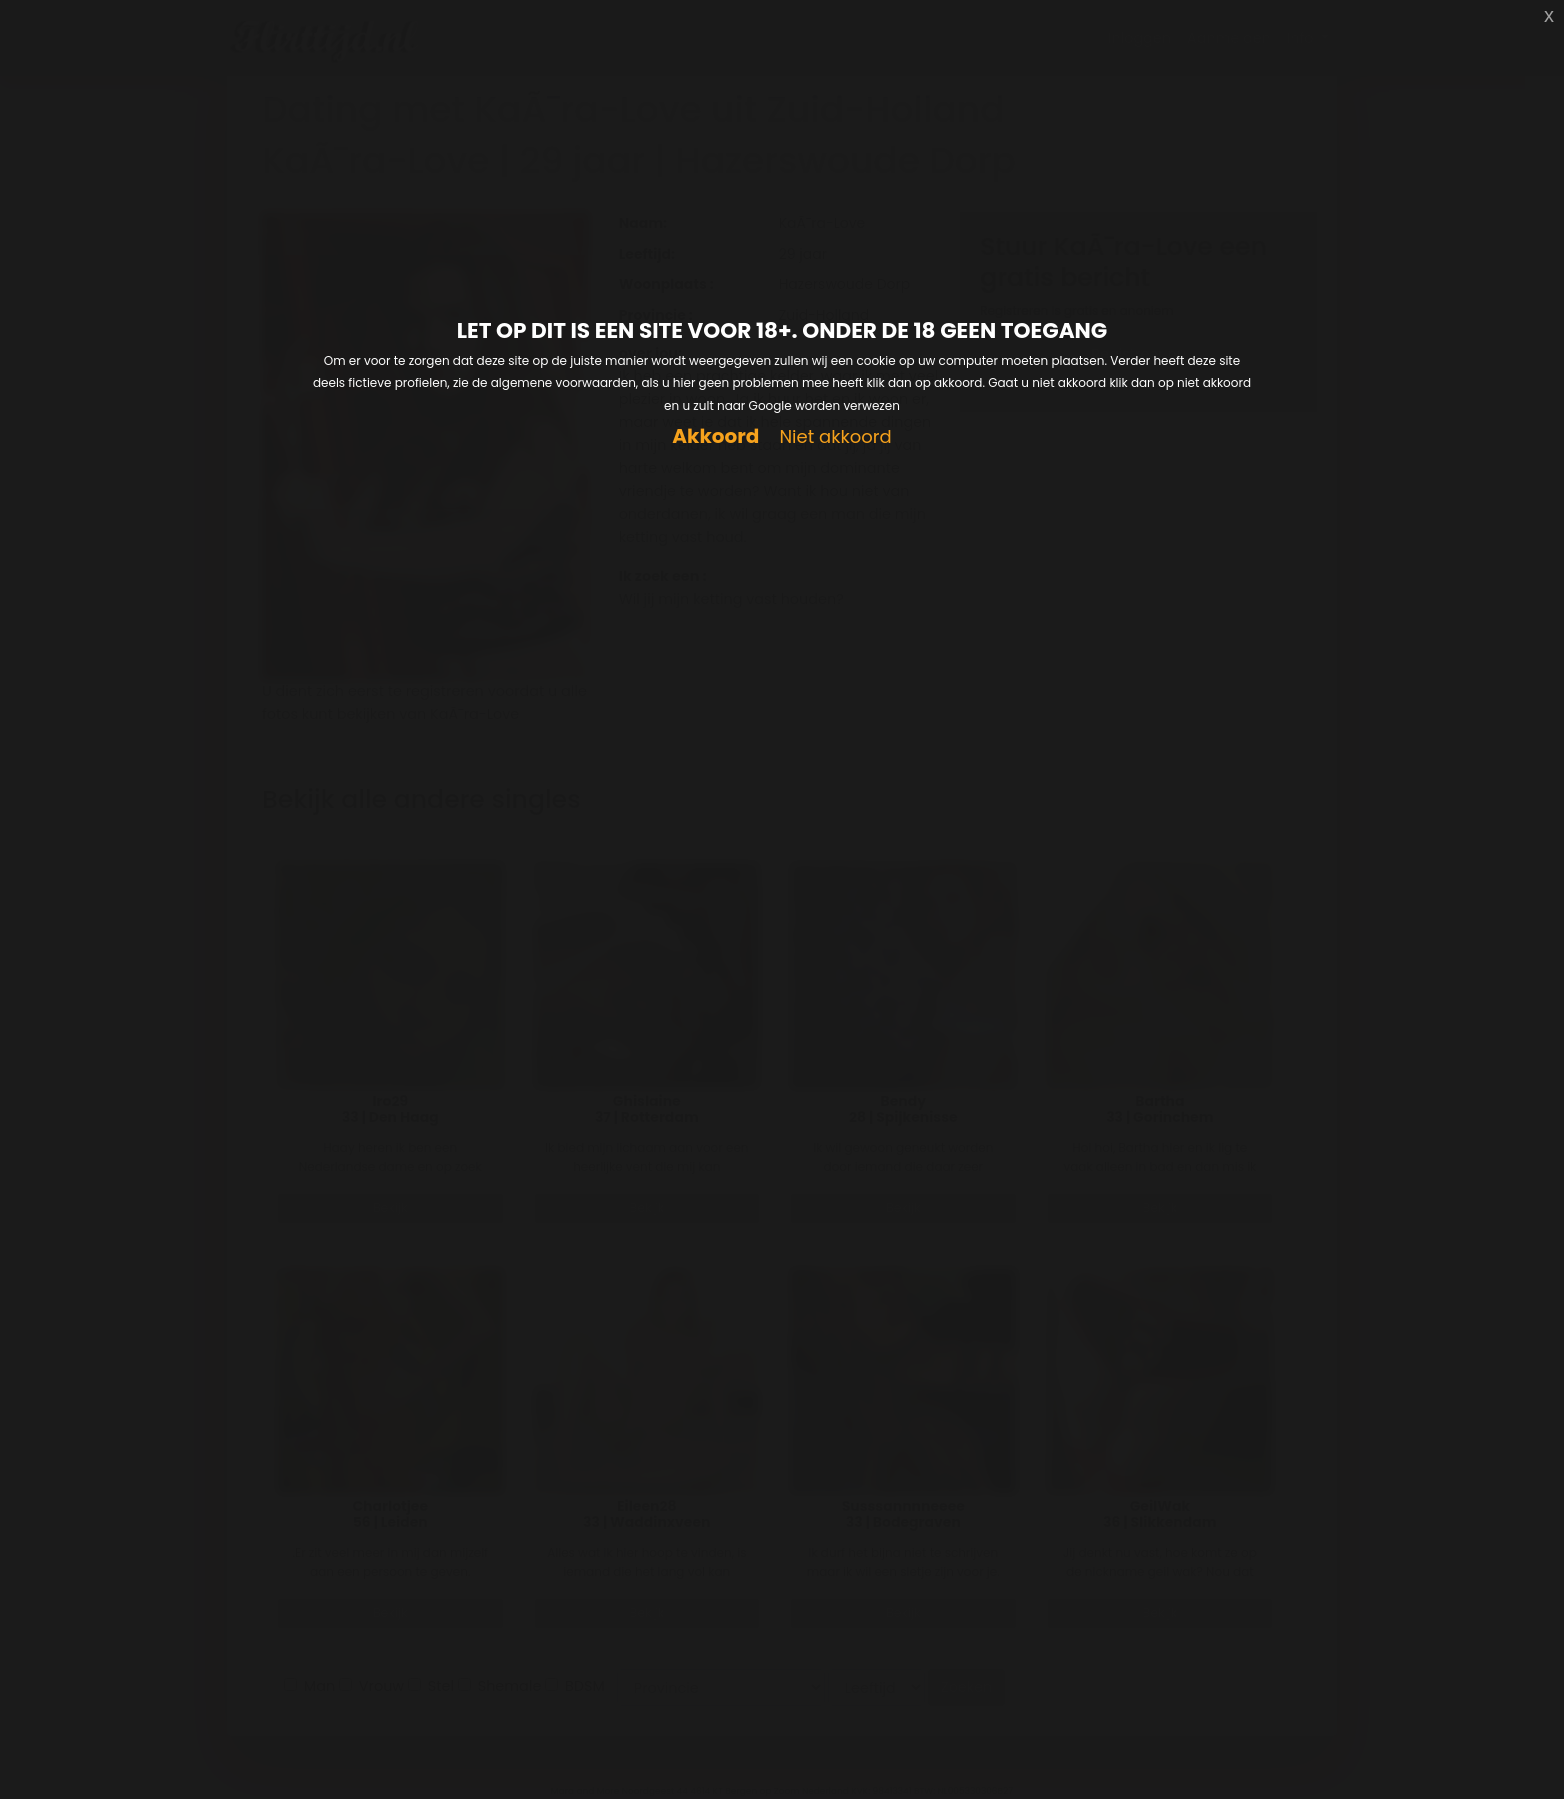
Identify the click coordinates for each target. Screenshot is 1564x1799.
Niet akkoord (835, 437)
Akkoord (715, 436)
